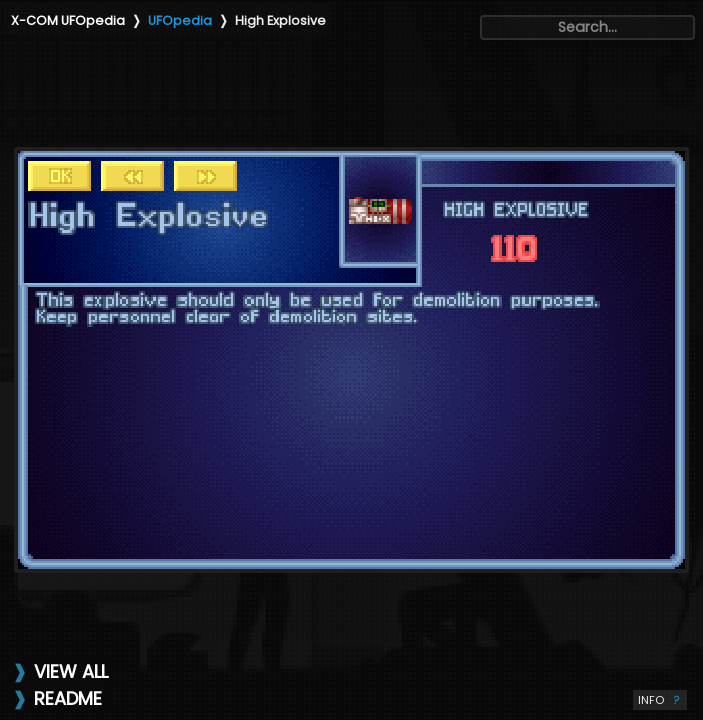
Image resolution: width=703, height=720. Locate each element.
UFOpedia (180, 20)
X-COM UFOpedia (68, 20)
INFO (660, 700)
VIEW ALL (71, 671)
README (68, 698)
